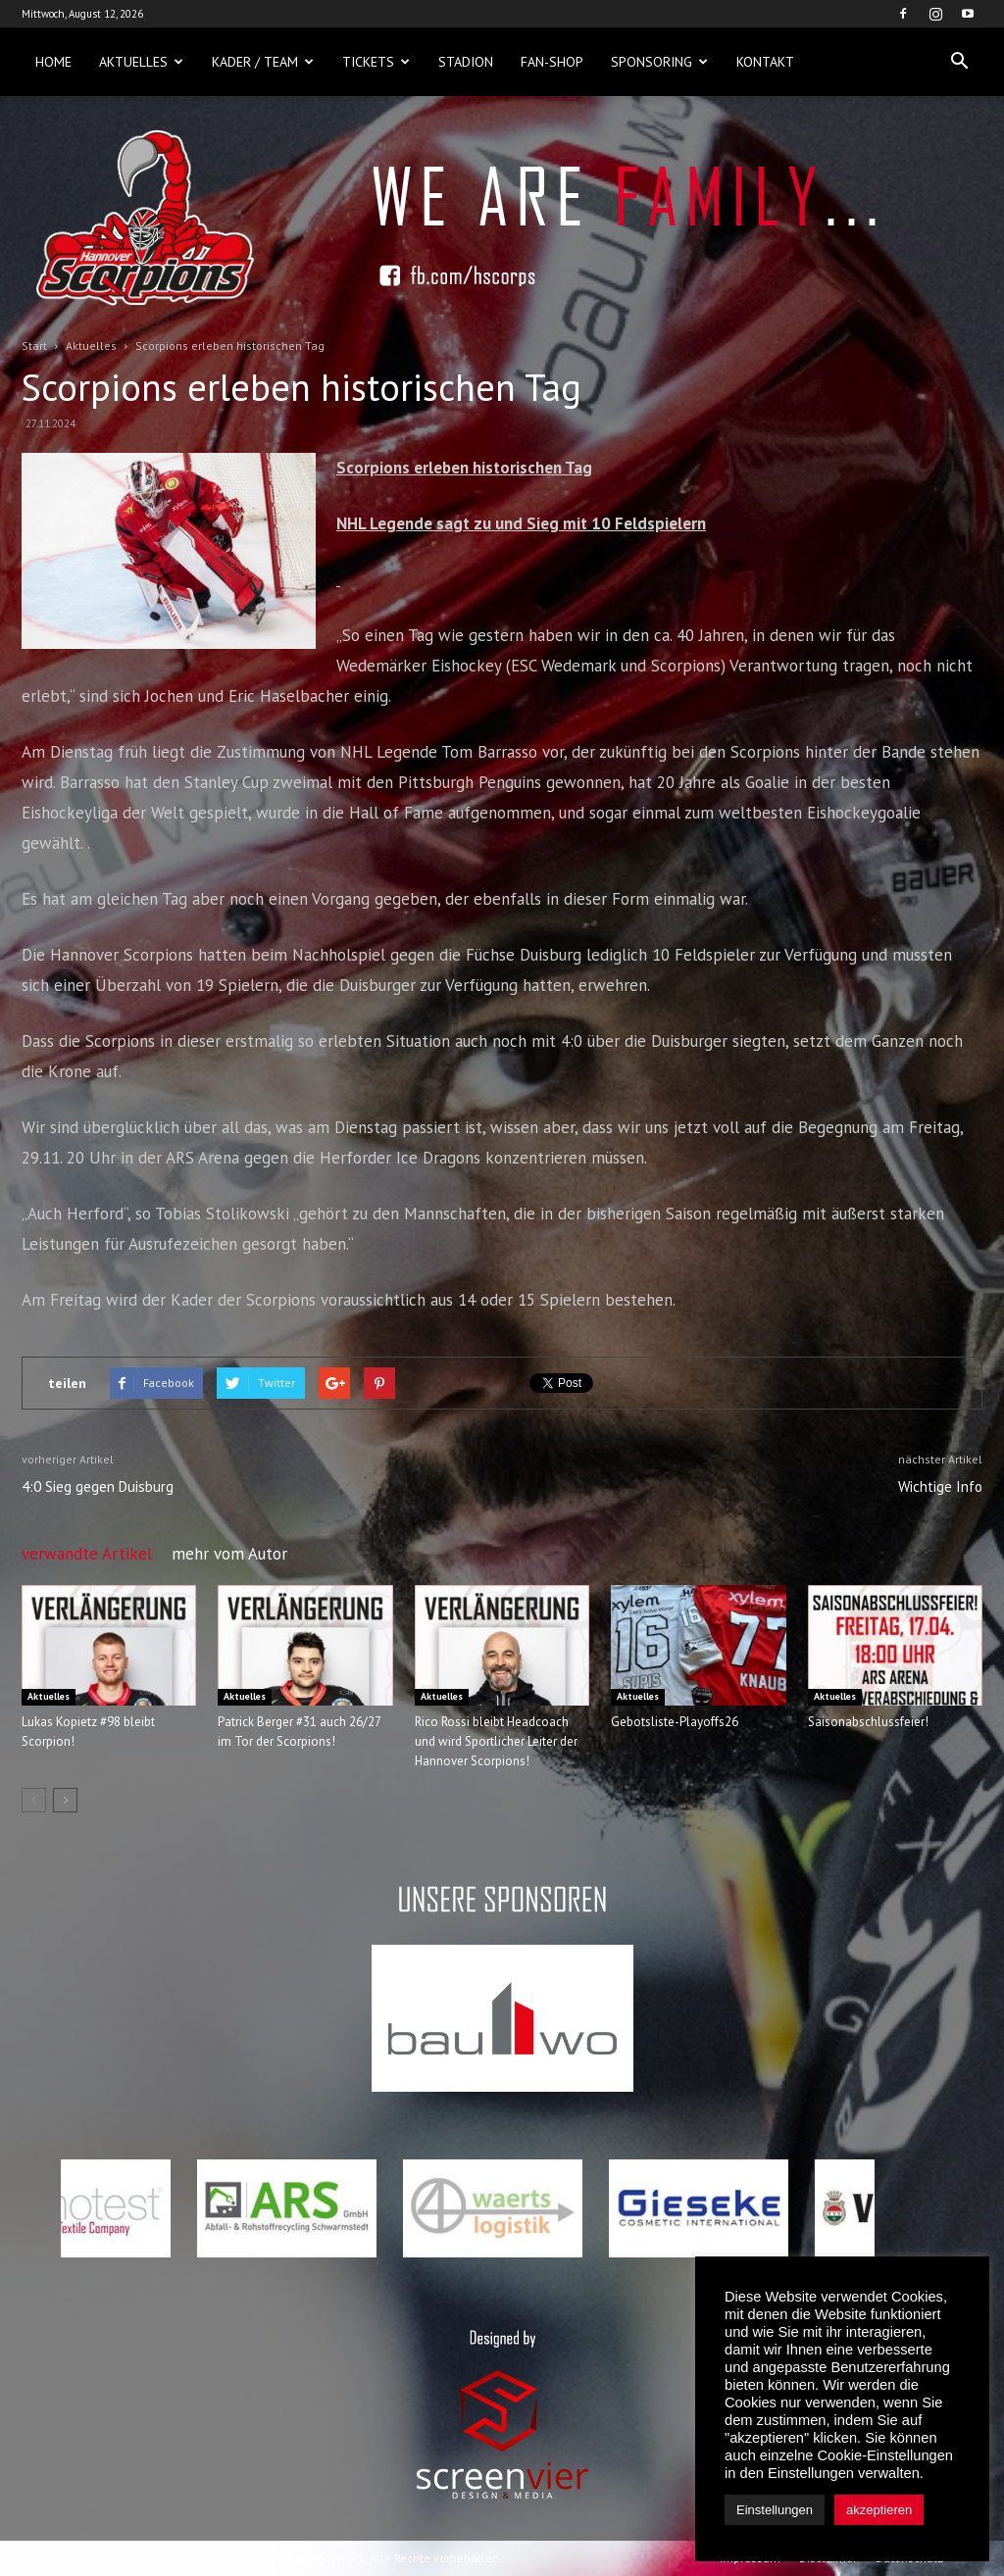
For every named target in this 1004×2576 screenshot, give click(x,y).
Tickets (376, 62)
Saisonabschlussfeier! (868, 1721)
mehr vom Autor (229, 1553)
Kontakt (765, 62)
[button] (958, 61)
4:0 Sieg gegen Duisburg (98, 1486)
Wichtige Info (940, 1486)
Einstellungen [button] (774, 2509)
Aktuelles (141, 62)
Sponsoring (659, 62)
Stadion (465, 62)
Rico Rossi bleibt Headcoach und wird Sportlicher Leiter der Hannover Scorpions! (496, 1741)
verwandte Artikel (87, 1553)
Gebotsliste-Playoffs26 (674, 1721)
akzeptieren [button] (879, 2509)
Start (34, 345)
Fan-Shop (552, 62)
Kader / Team (263, 62)
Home (53, 62)
